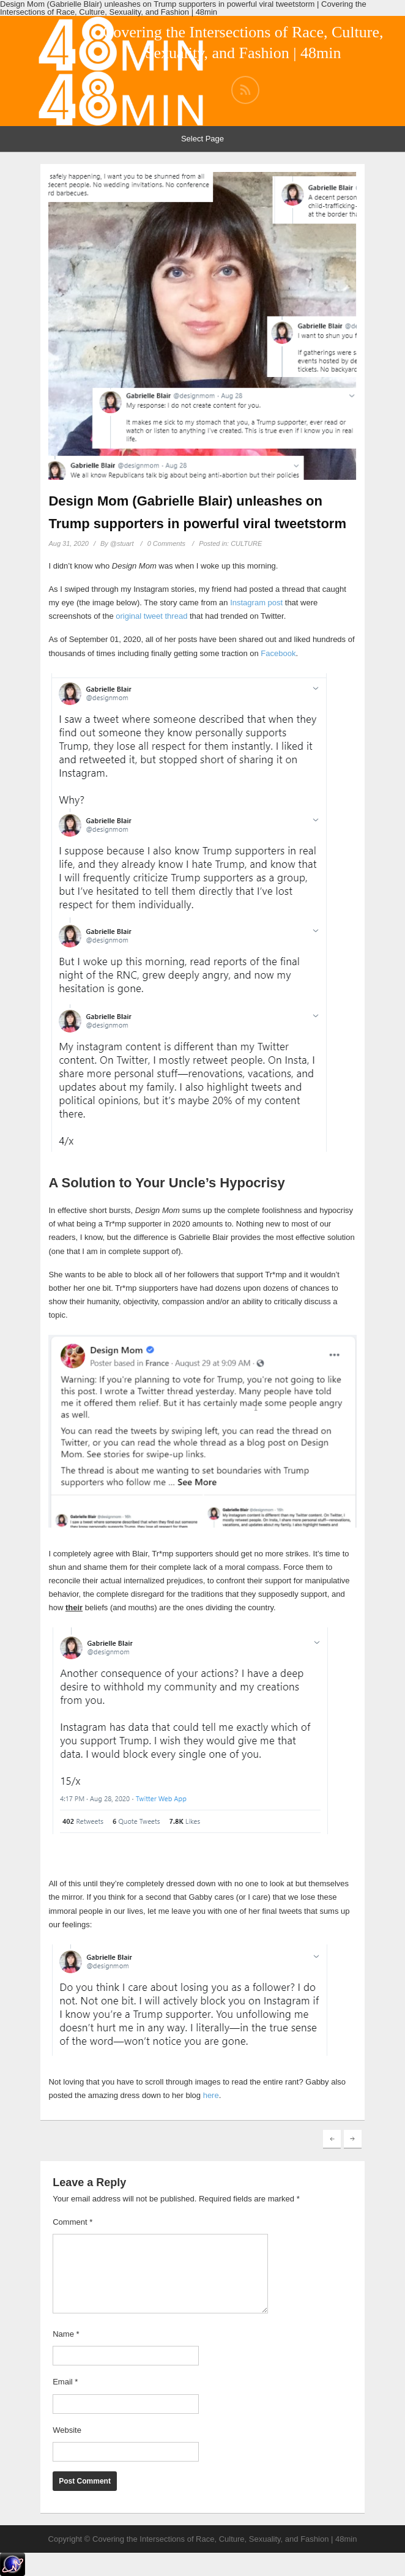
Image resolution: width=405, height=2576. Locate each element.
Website (67, 2430)
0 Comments (166, 543)
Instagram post (256, 602)
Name (66, 2334)
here (211, 2095)
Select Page (202, 138)
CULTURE (246, 543)
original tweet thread (151, 616)
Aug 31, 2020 (68, 543)
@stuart (122, 543)
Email (65, 2381)
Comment (72, 2222)
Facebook (278, 653)
